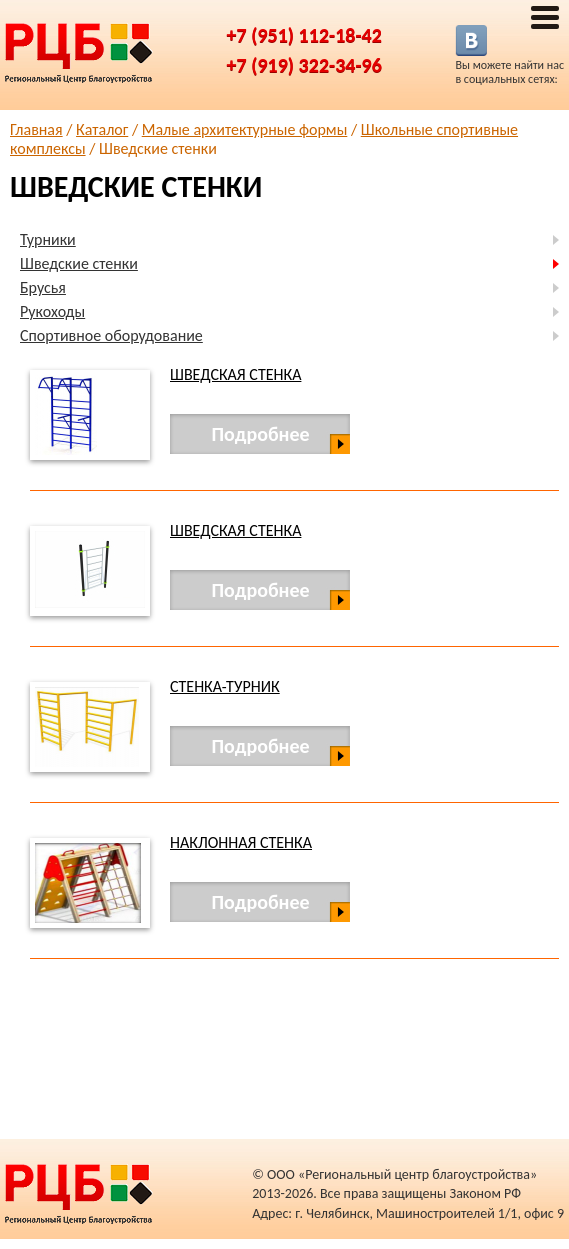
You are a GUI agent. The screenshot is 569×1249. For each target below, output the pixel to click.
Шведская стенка (235, 374)
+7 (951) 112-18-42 (304, 35)
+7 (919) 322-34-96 (304, 65)
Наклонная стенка (241, 842)
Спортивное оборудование (111, 335)
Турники (48, 239)
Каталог (102, 129)
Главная (36, 129)
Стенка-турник (225, 686)
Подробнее (260, 434)
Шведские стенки (79, 263)
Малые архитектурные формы (245, 129)
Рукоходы (52, 311)
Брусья (43, 287)
